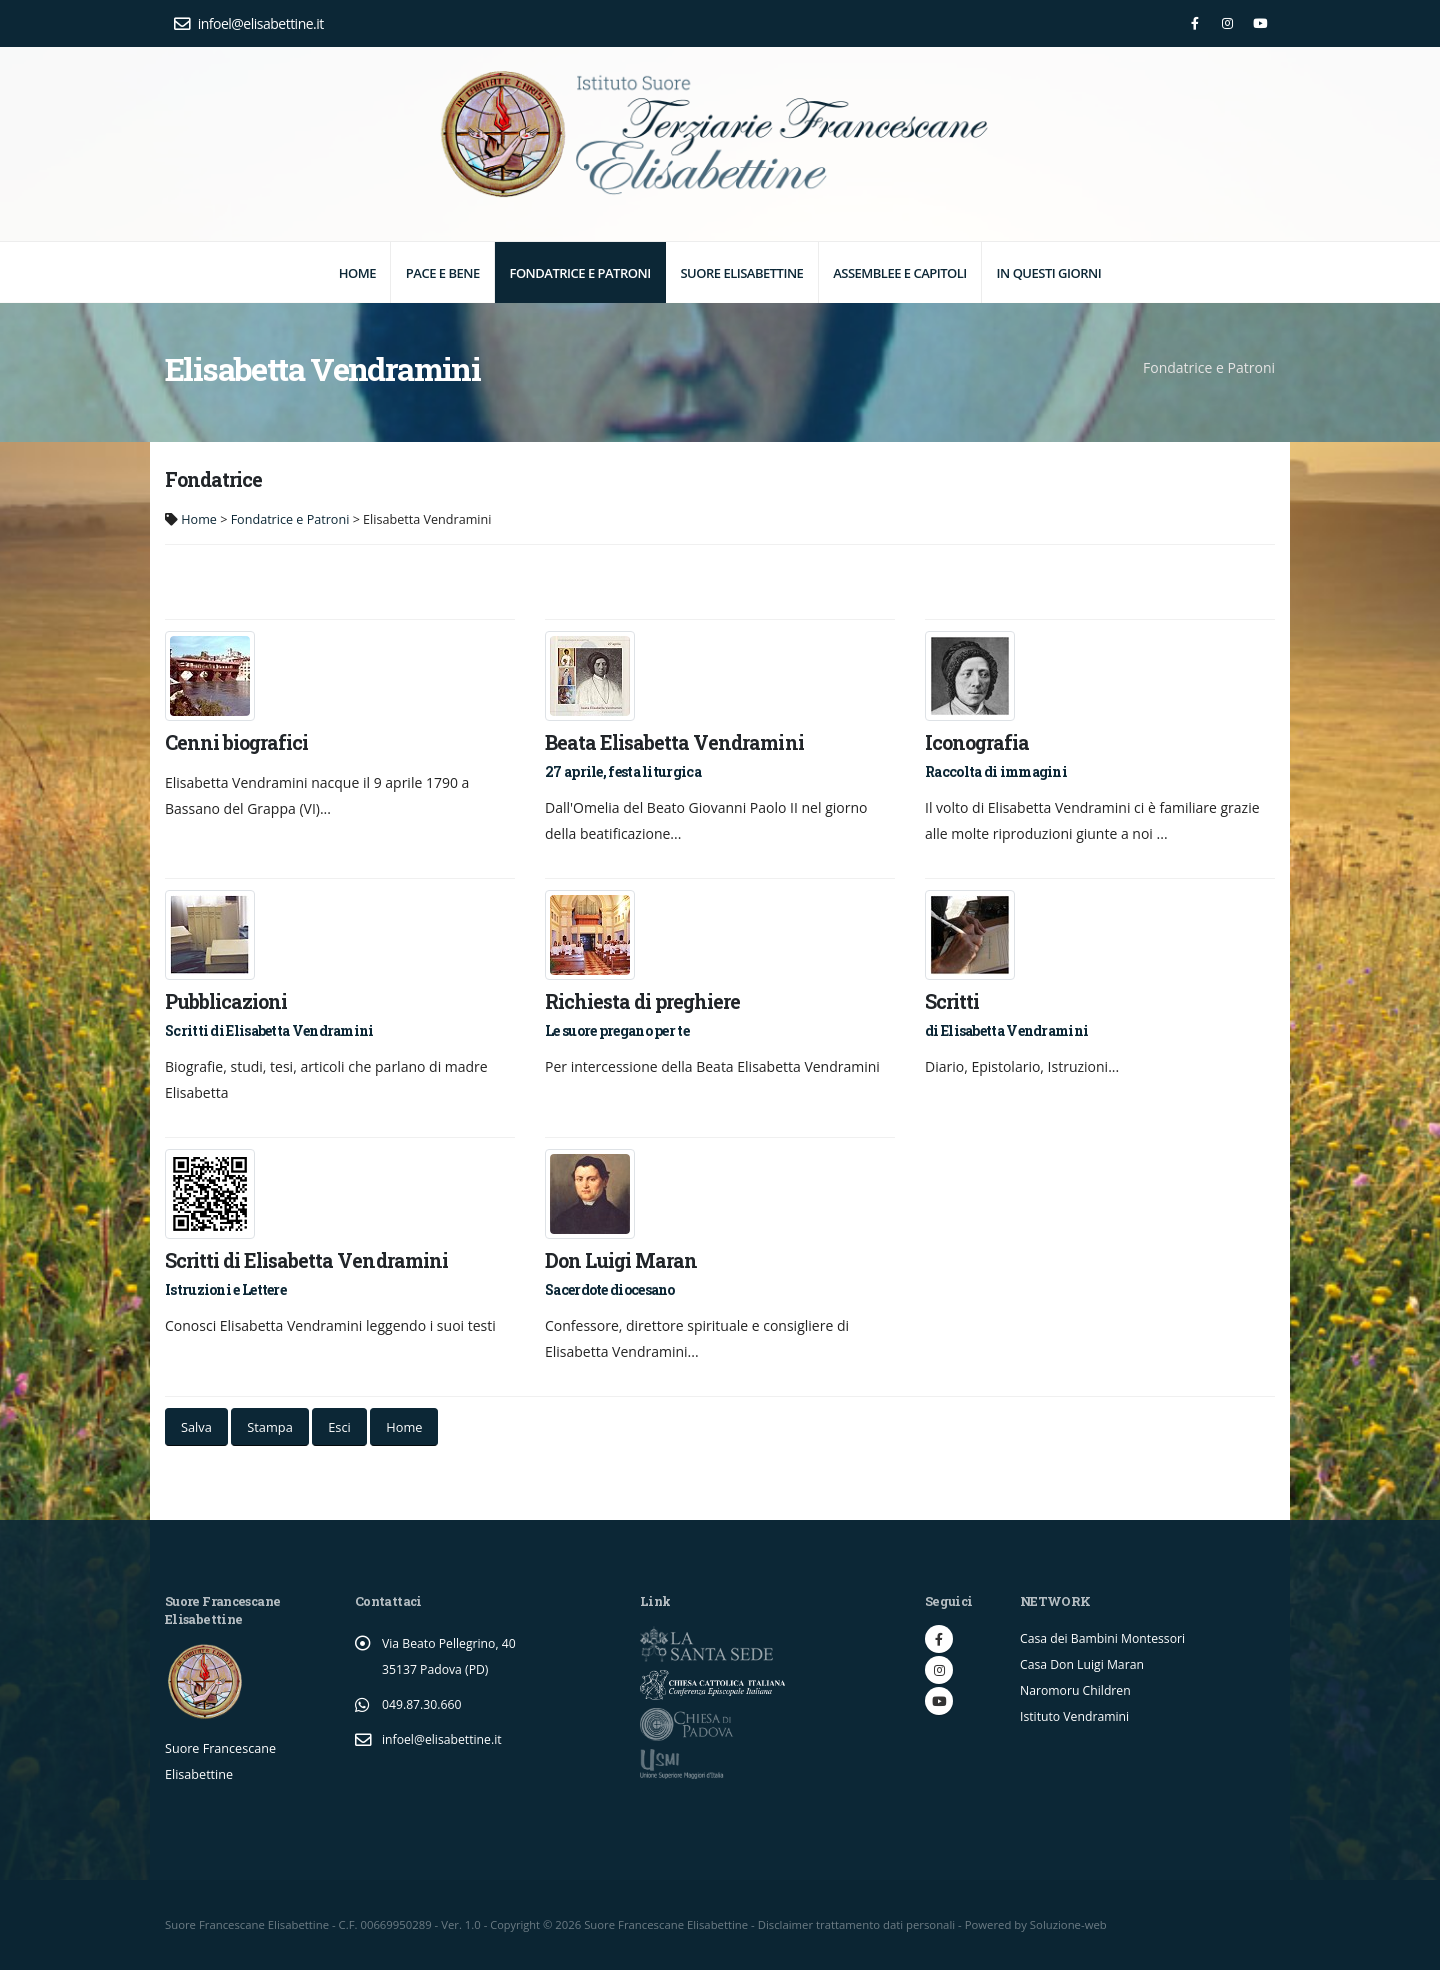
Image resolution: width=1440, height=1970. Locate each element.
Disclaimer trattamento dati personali (857, 1924)
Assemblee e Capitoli (900, 273)
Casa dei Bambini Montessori (1105, 1638)
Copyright (515, 1924)
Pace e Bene (443, 273)
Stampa (269, 1427)
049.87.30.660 (423, 1704)
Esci (339, 1427)
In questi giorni (1049, 273)
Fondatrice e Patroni (579, 273)
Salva (196, 1427)
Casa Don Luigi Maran (1084, 1664)
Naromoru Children (1077, 1690)
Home (357, 273)
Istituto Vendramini (1076, 1716)
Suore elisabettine (741, 273)
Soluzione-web (1069, 1924)
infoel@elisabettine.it (249, 23)
